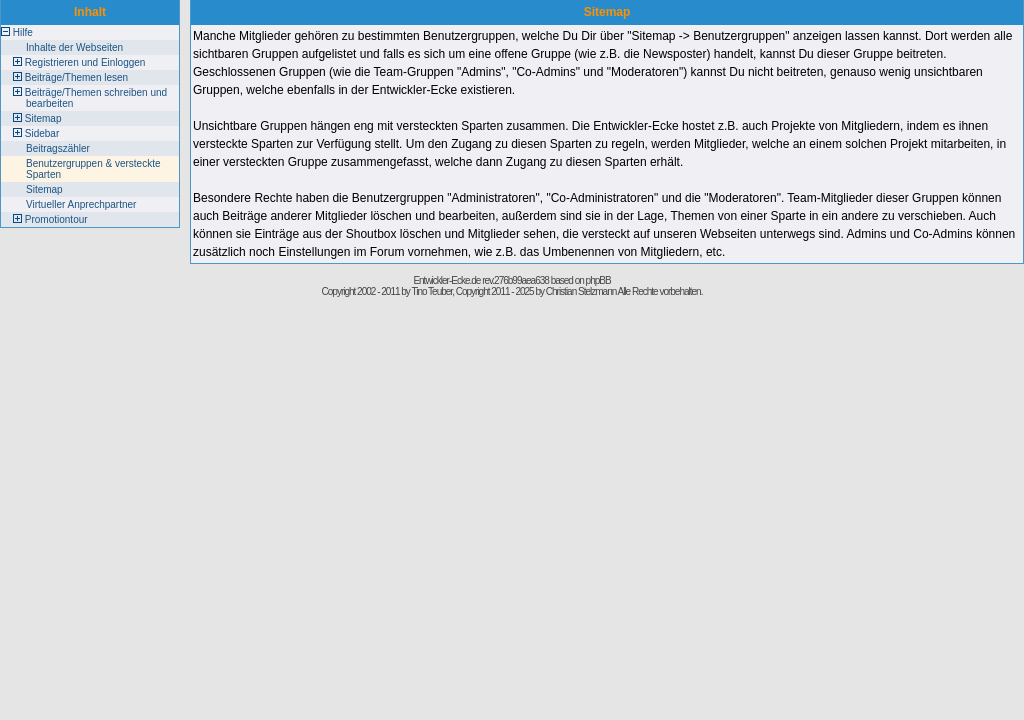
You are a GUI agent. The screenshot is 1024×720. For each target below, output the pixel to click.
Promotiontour (56, 219)
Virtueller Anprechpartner (81, 204)
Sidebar (42, 133)
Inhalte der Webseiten (74, 47)
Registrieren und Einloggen (85, 62)
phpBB (598, 280)
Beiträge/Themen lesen (76, 77)
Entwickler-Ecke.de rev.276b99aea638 (480, 280)
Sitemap (43, 118)
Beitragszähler (58, 148)
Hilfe (23, 32)
